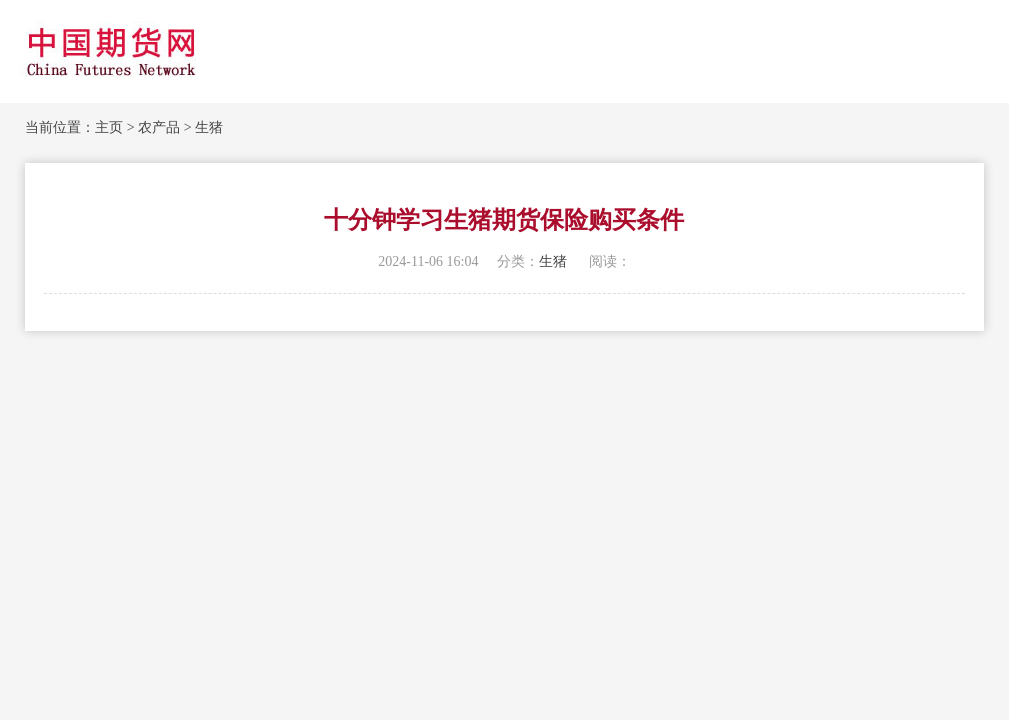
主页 (109, 127)
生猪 (209, 127)
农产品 (159, 127)
